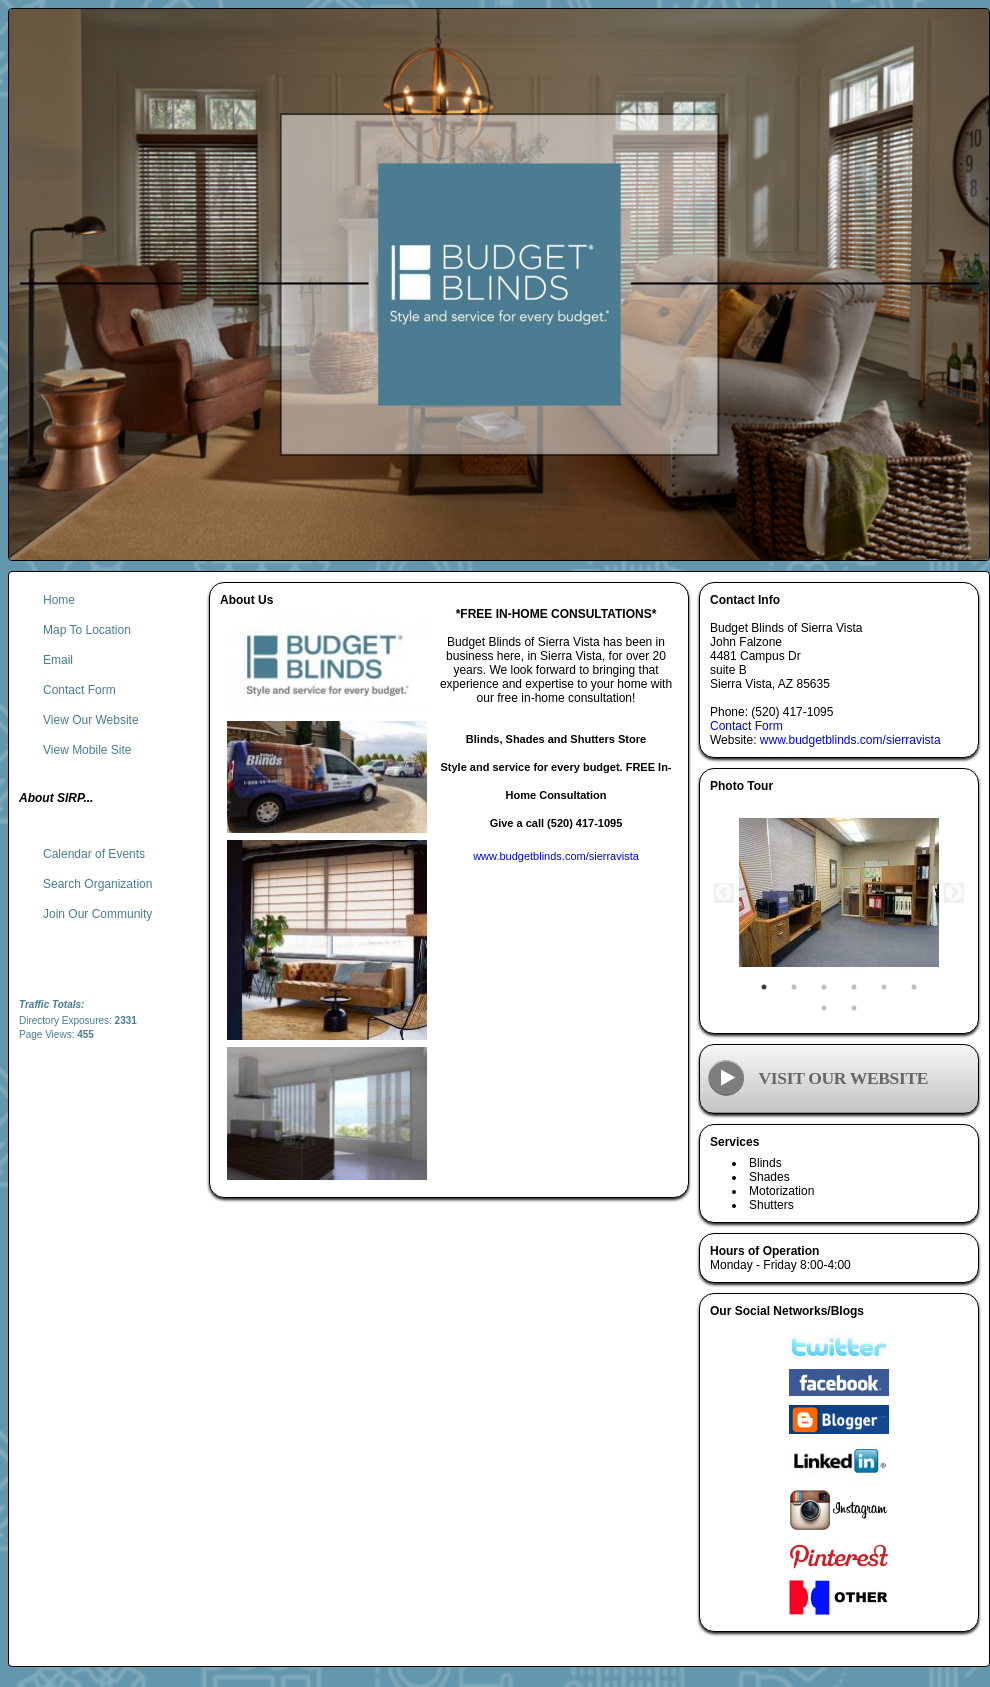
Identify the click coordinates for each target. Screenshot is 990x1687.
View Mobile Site (87, 750)
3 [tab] (824, 987)
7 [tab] (824, 1008)
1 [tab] (764, 987)
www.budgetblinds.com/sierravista (850, 740)
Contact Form (746, 726)
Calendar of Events (94, 854)
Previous (724, 893)
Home (59, 600)
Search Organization (97, 884)
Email (58, 660)
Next (954, 893)
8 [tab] (854, 1008)
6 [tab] (914, 987)
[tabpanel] (839, 893)
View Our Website (91, 720)
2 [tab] (794, 987)
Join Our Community (97, 914)
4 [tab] (854, 987)
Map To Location (87, 630)
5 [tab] (884, 987)
